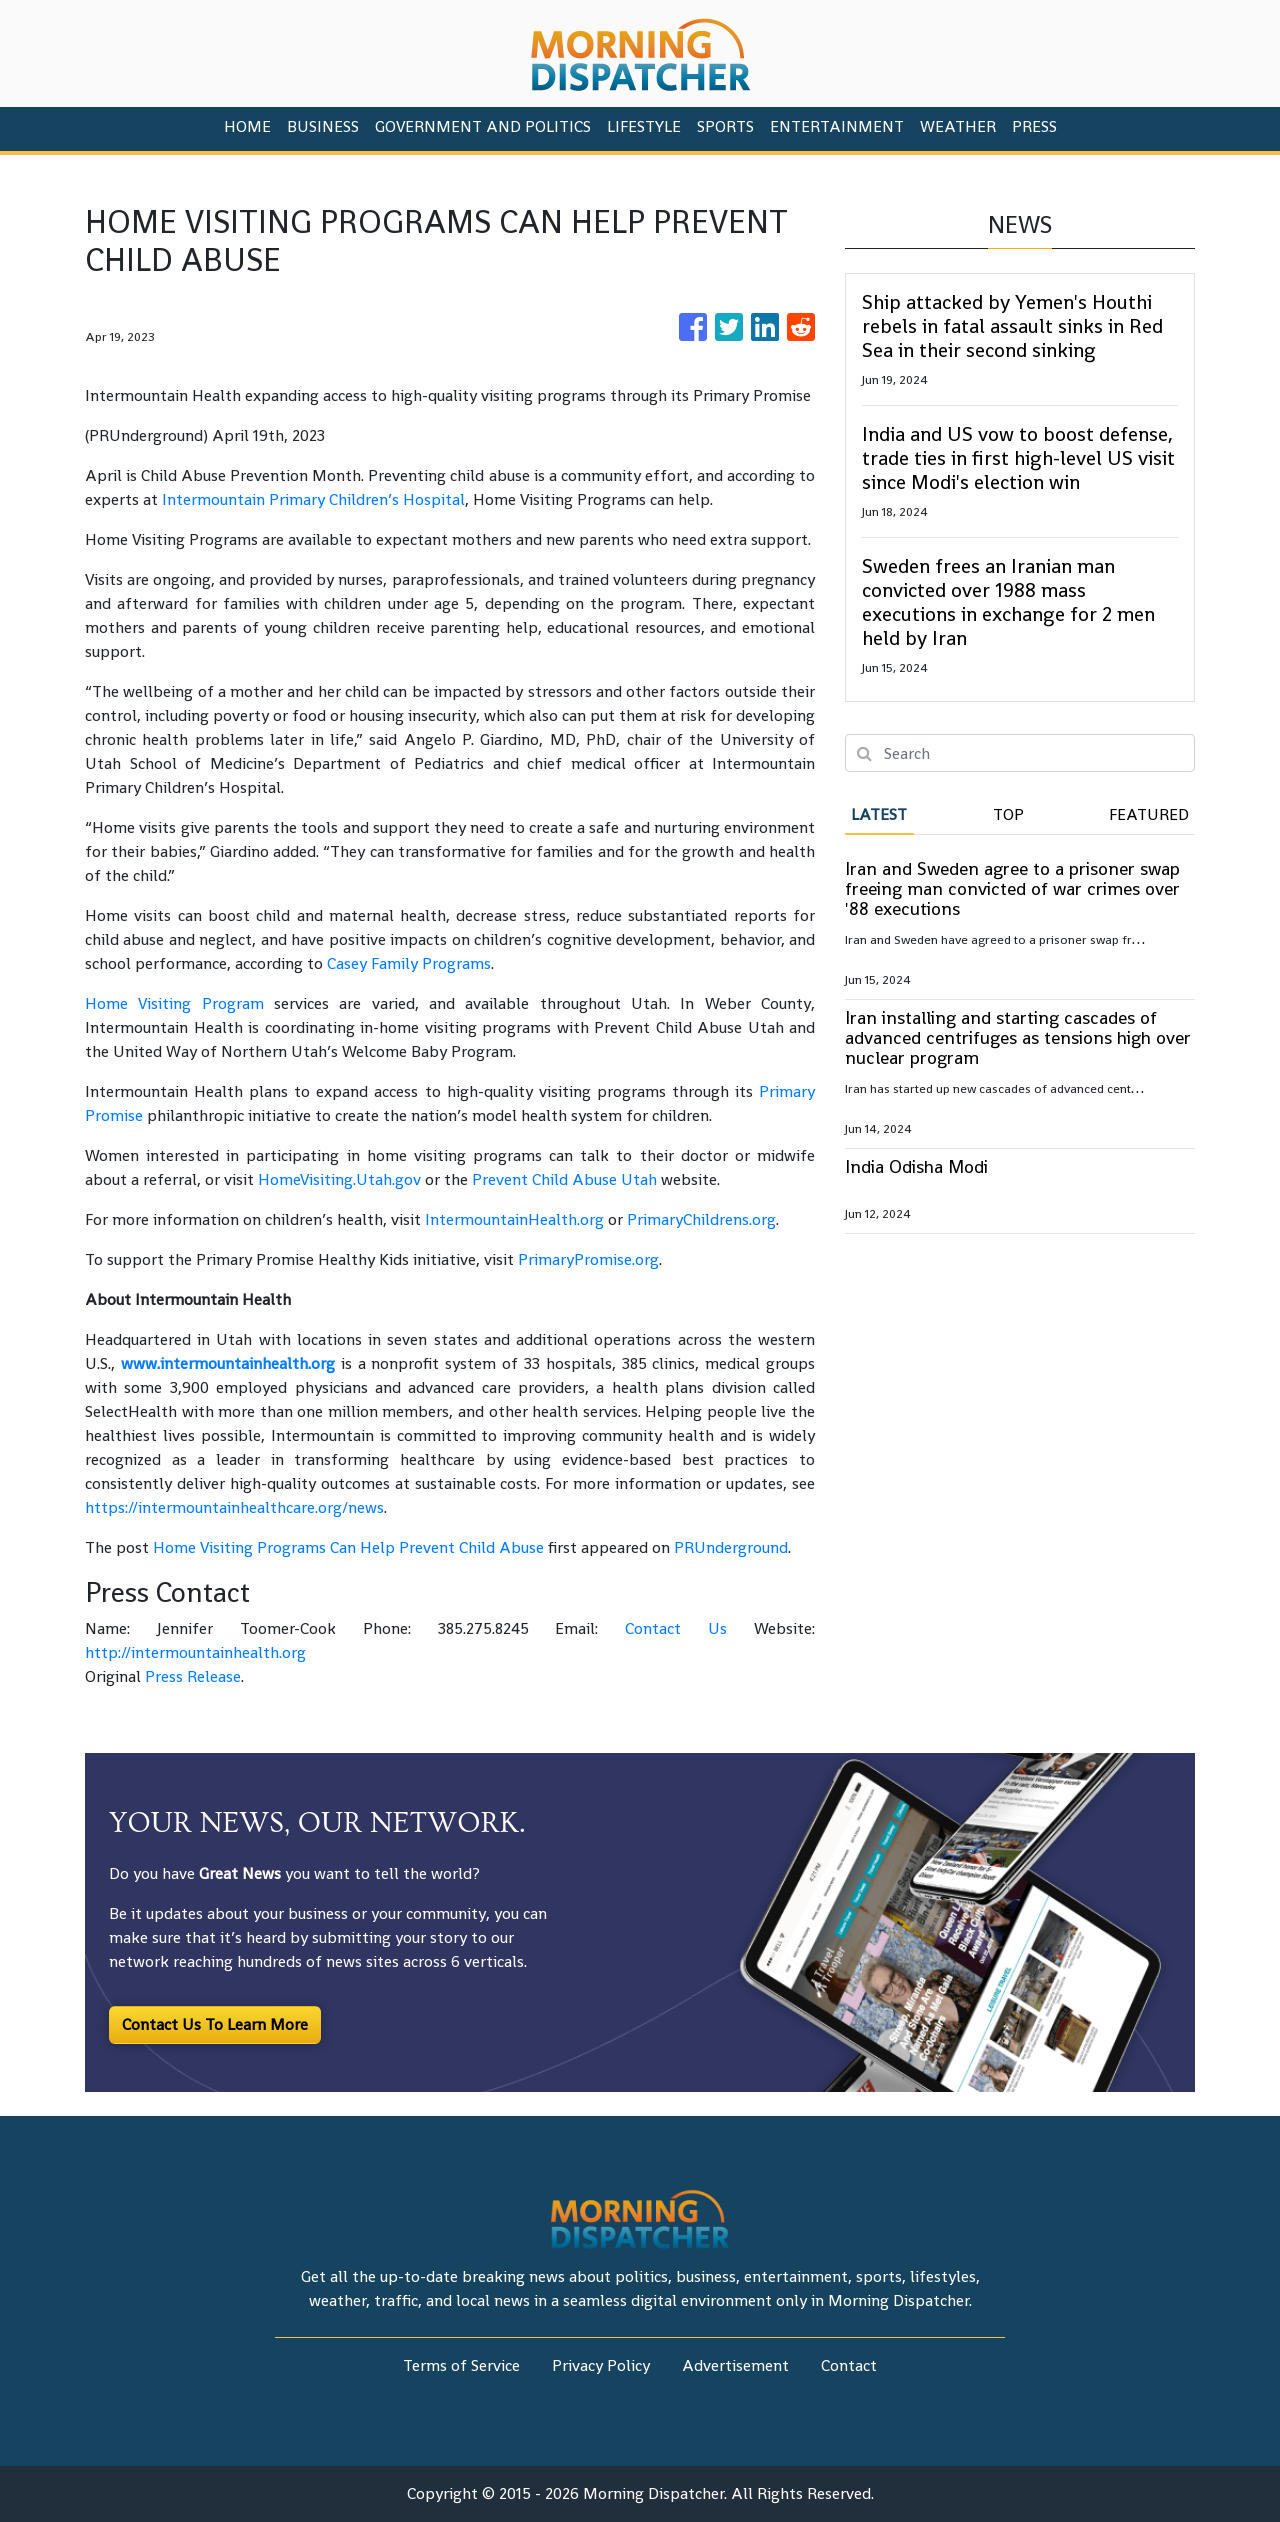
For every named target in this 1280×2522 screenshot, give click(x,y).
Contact (849, 2365)
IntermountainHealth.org (514, 1219)
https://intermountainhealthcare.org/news (234, 1507)
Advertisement (735, 2365)
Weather (958, 126)
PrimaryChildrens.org (701, 1219)
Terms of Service (461, 2365)
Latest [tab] (879, 814)
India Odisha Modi (916, 1166)
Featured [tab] (1149, 814)
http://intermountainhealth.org (195, 1652)
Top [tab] (1008, 814)
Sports (725, 126)
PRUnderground (731, 1547)
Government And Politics (483, 126)
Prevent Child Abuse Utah (564, 1179)
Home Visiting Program (174, 1003)
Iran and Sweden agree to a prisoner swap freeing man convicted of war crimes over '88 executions (1012, 888)
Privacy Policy (601, 2365)
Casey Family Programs (409, 963)
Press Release (193, 1676)
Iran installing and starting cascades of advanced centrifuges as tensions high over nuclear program (1018, 1037)
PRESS (1034, 126)
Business (323, 126)
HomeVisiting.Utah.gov (339, 1179)
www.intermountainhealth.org (228, 1363)
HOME (247, 126)
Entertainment (837, 126)
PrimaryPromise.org (588, 1259)
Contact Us (676, 1628)
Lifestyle (644, 126)
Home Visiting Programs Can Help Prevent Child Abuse (348, 1547)
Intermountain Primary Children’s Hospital (313, 499)
